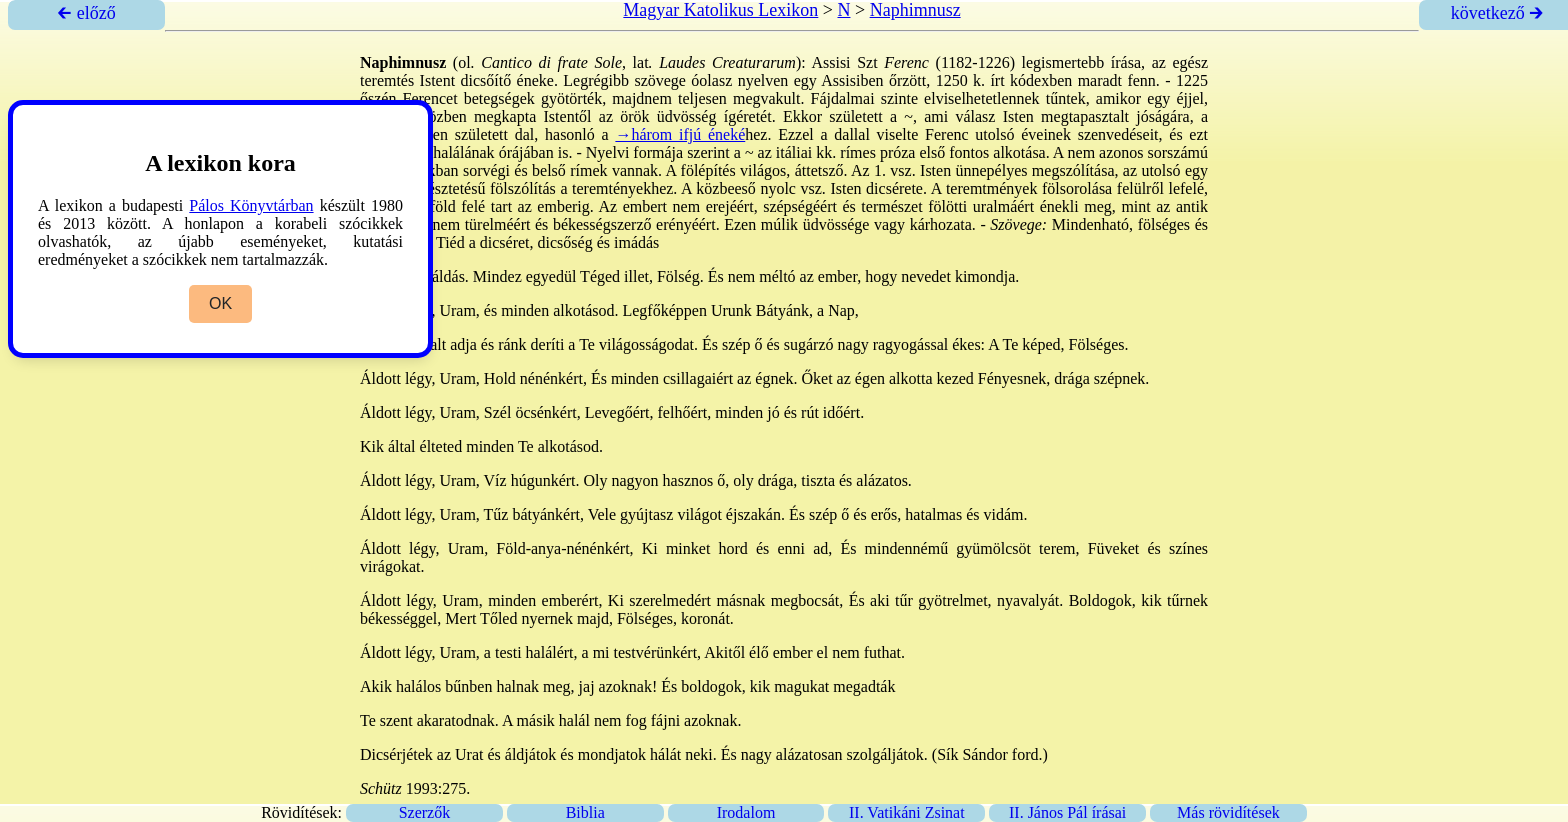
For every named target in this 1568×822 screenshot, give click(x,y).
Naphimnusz (915, 10)
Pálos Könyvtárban (251, 205)
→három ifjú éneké (680, 134)
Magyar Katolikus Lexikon (720, 10)
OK (220, 303)
